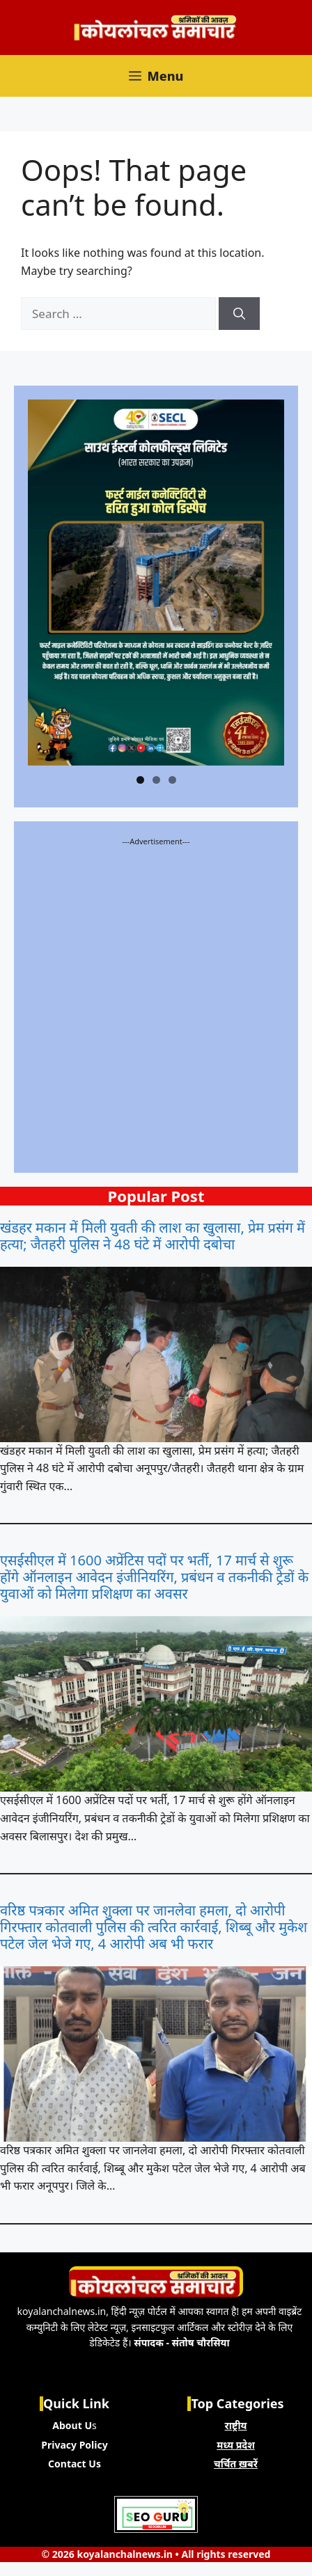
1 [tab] (140, 780)
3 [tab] (172, 780)
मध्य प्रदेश (236, 2444)
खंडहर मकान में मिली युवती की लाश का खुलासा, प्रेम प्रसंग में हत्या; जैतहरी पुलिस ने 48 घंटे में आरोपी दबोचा (152, 1236)
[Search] (239, 314)
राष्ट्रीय (235, 2425)
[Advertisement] (156, 1003)
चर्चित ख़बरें (236, 2463)
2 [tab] (156, 780)
